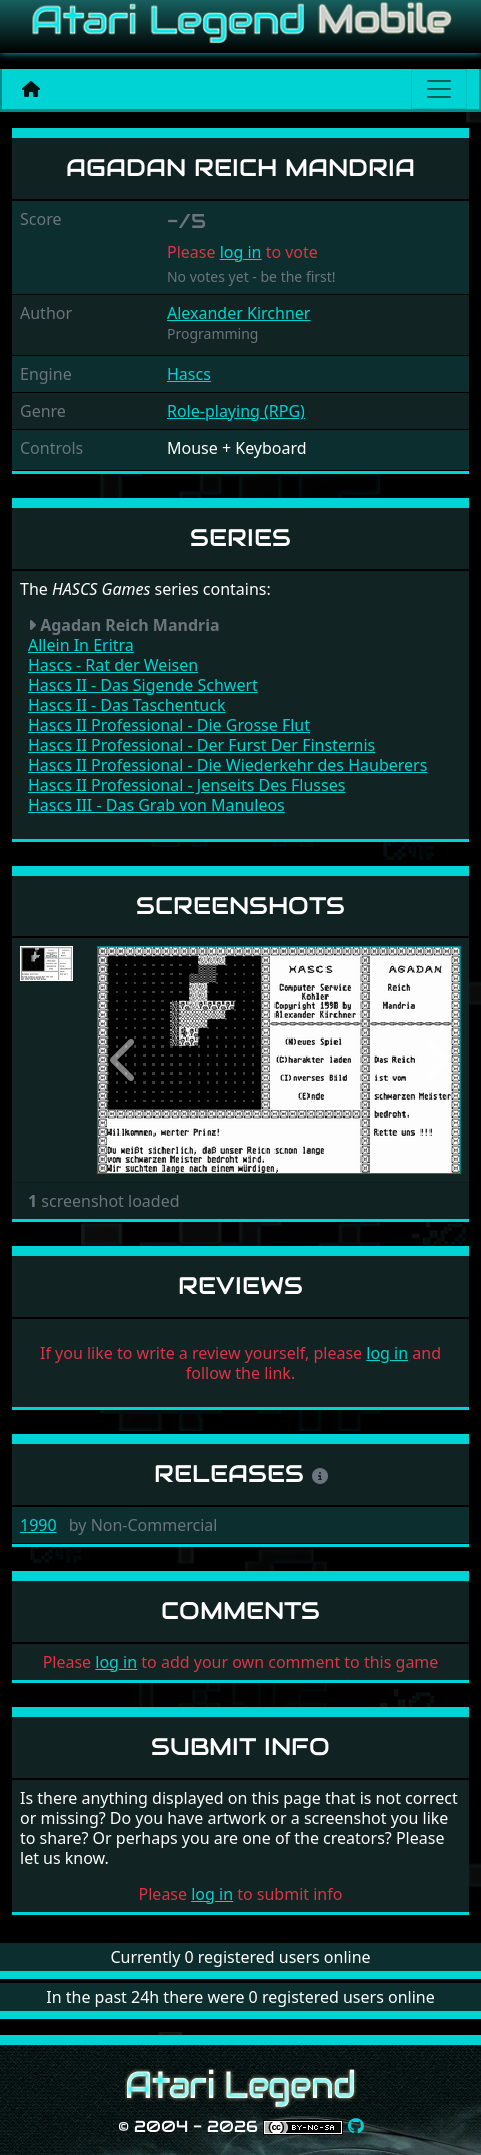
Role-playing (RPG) (236, 411)
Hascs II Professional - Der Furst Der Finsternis (201, 745)
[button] (124, 1060)
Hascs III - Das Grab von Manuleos (156, 805)
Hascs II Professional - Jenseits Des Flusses (186, 785)
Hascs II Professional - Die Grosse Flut (169, 725)
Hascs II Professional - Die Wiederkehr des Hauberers (227, 765)
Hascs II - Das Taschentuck (126, 705)
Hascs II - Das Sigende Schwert (143, 685)
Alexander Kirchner (238, 313)
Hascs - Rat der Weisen (113, 665)
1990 (38, 1525)
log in (241, 252)
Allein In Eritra (81, 645)
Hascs (189, 374)
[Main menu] (439, 89)
